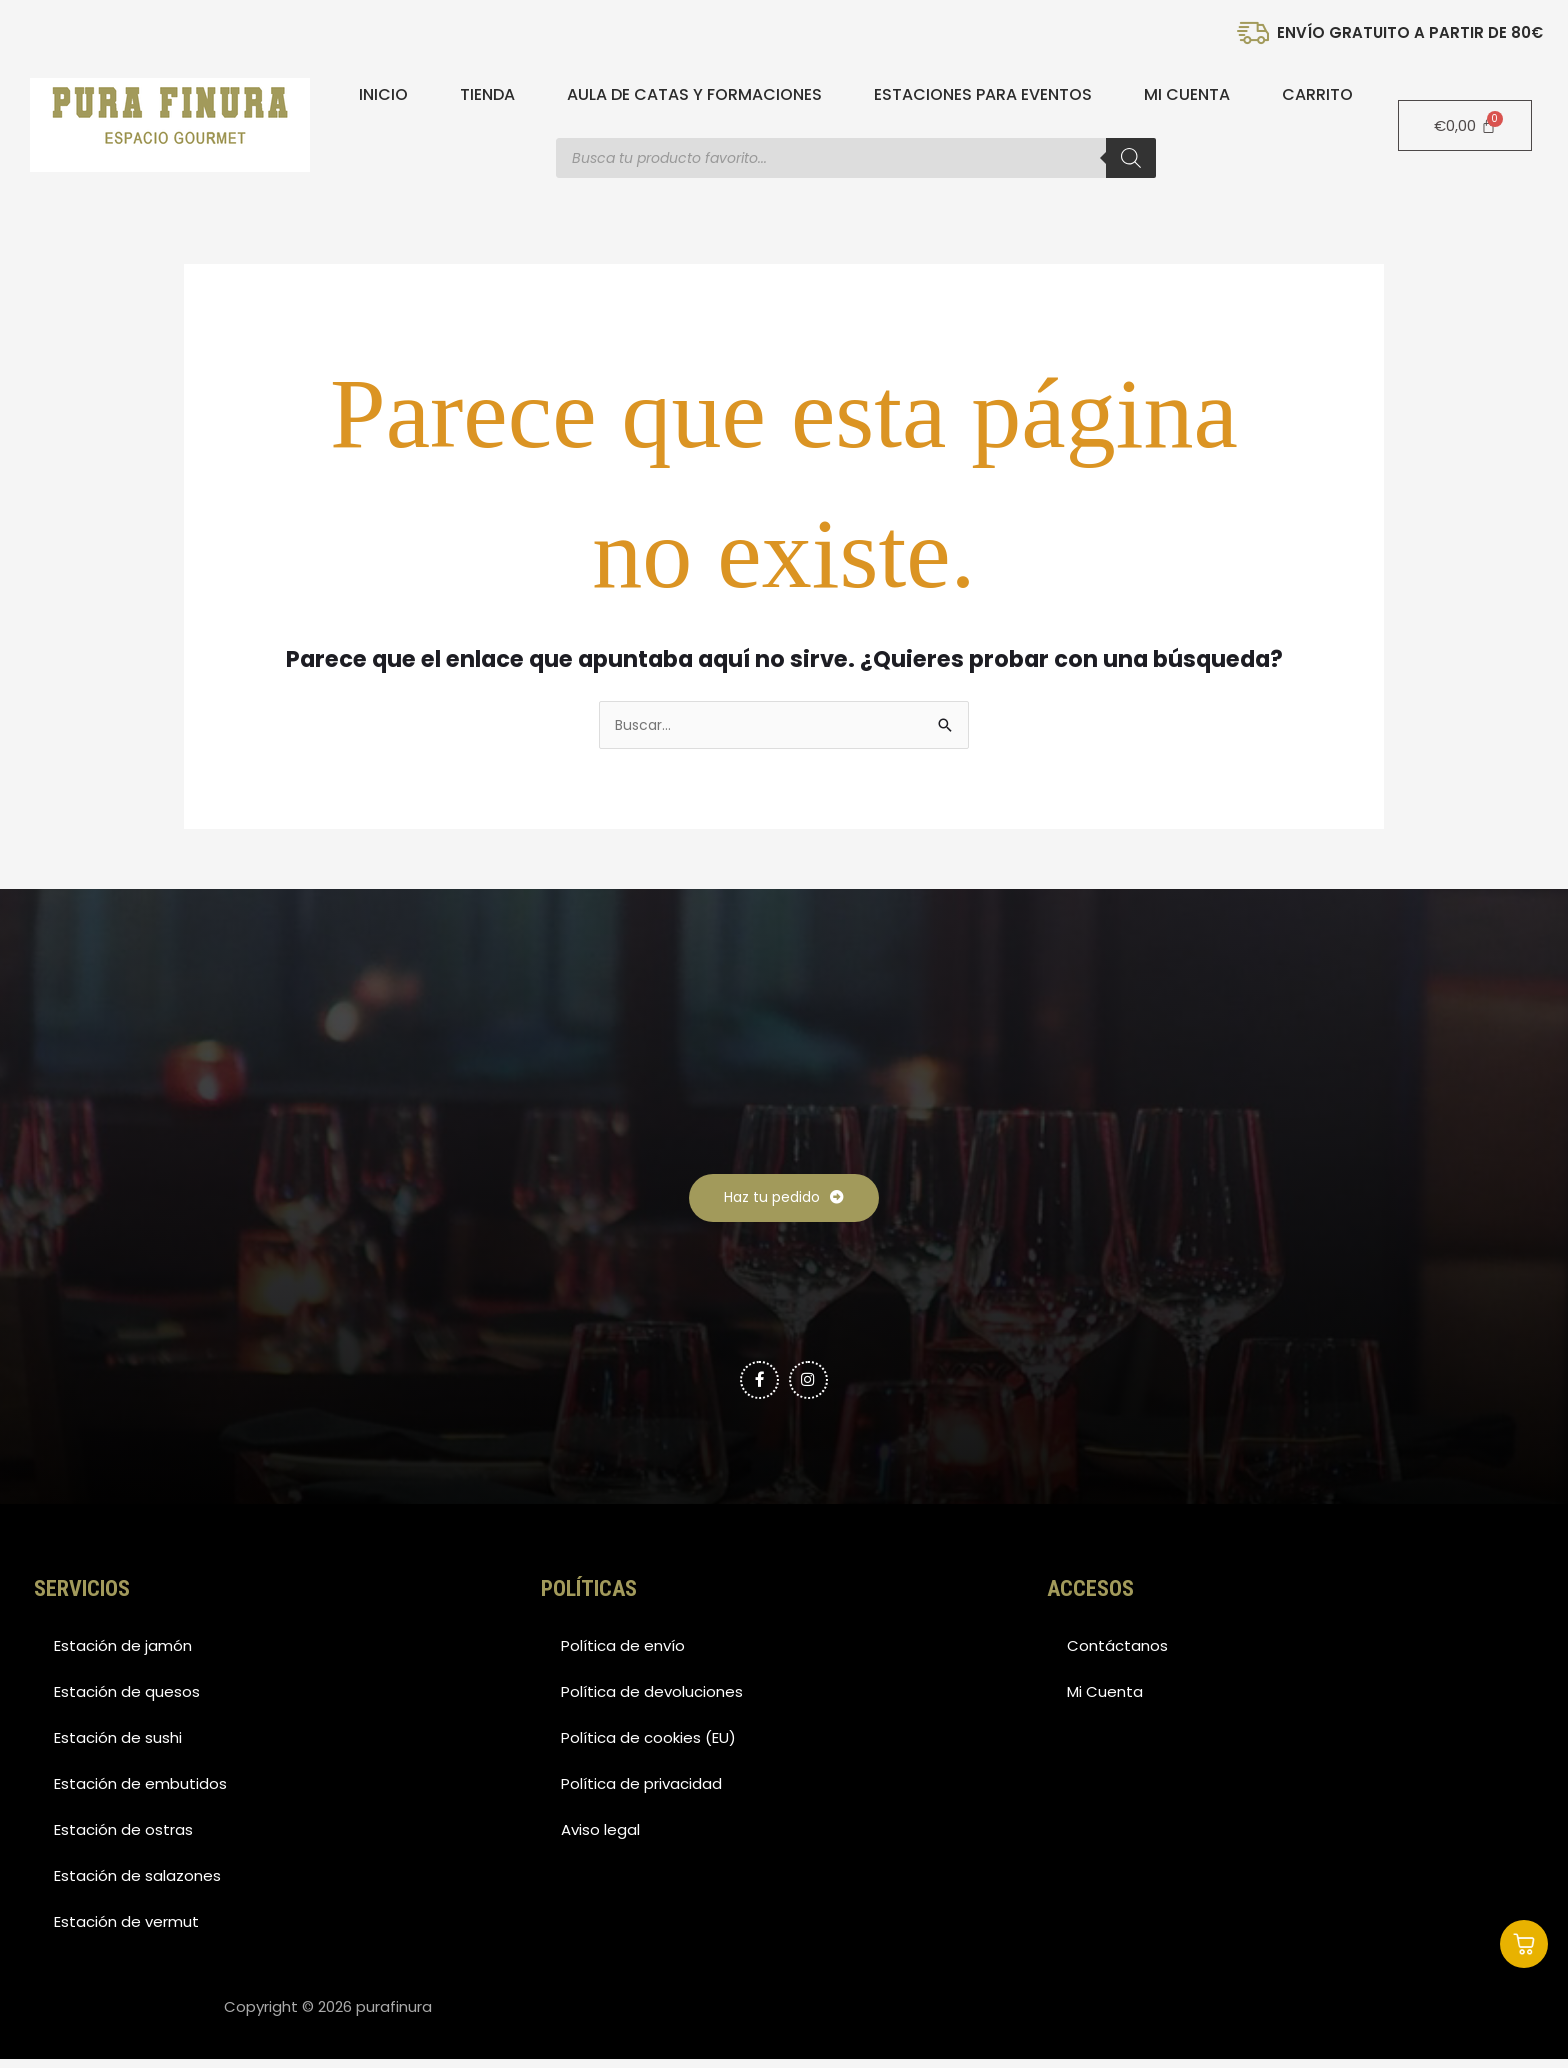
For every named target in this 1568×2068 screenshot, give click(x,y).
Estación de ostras (123, 1838)
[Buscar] (1131, 158)
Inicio (383, 94)
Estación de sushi (118, 1746)
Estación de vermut (126, 1930)
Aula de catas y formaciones (694, 94)
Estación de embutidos (140, 1792)
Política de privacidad (641, 1792)
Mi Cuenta (1187, 94)
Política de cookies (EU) (648, 1746)
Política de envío (623, 1654)
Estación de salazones (137, 1884)
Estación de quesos (127, 1700)
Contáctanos (1117, 1654)
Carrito (1317, 94)
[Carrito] (1465, 125)
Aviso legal (600, 1838)
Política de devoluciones (652, 1700)
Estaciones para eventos (983, 94)
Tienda (487, 94)
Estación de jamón (123, 1654)
